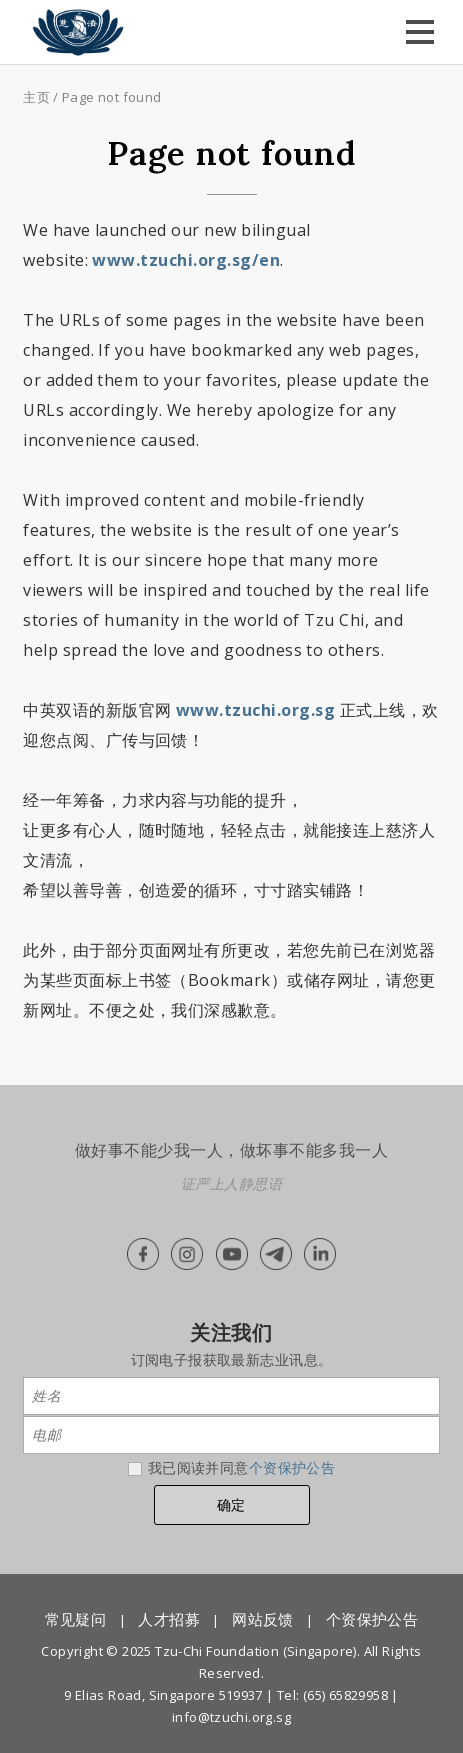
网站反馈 (263, 1619)
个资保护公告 (292, 1467)
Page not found (111, 97)
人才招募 (169, 1619)
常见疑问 (76, 1619)
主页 (36, 97)
